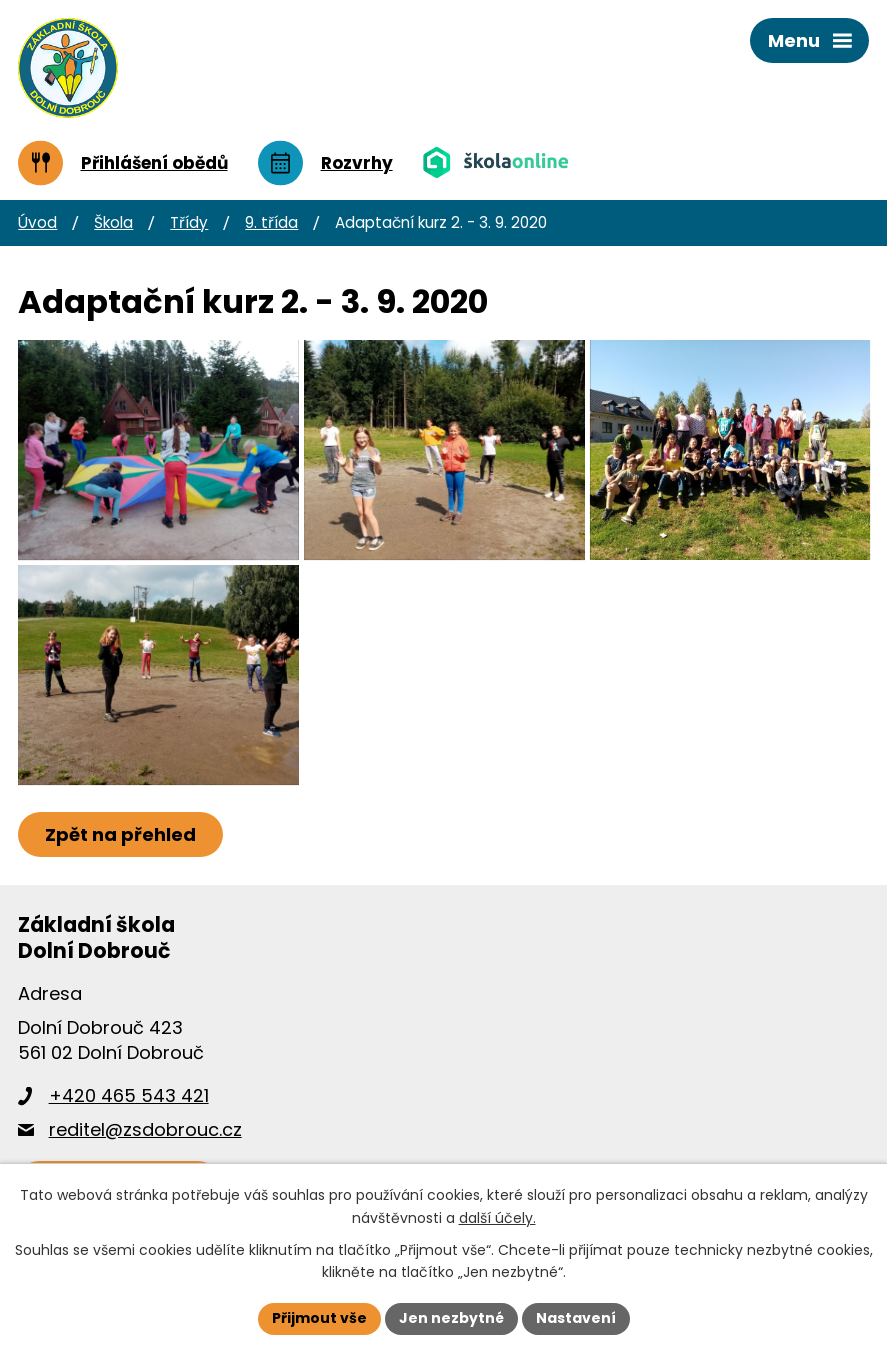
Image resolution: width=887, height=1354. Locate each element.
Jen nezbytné (451, 1318)
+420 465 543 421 (129, 1095)
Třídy (189, 222)
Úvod (37, 222)
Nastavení (576, 1318)
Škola (113, 222)
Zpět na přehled (120, 834)
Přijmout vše (319, 1318)
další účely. (497, 1218)
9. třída (271, 222)
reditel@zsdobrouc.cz (145, 1129)
